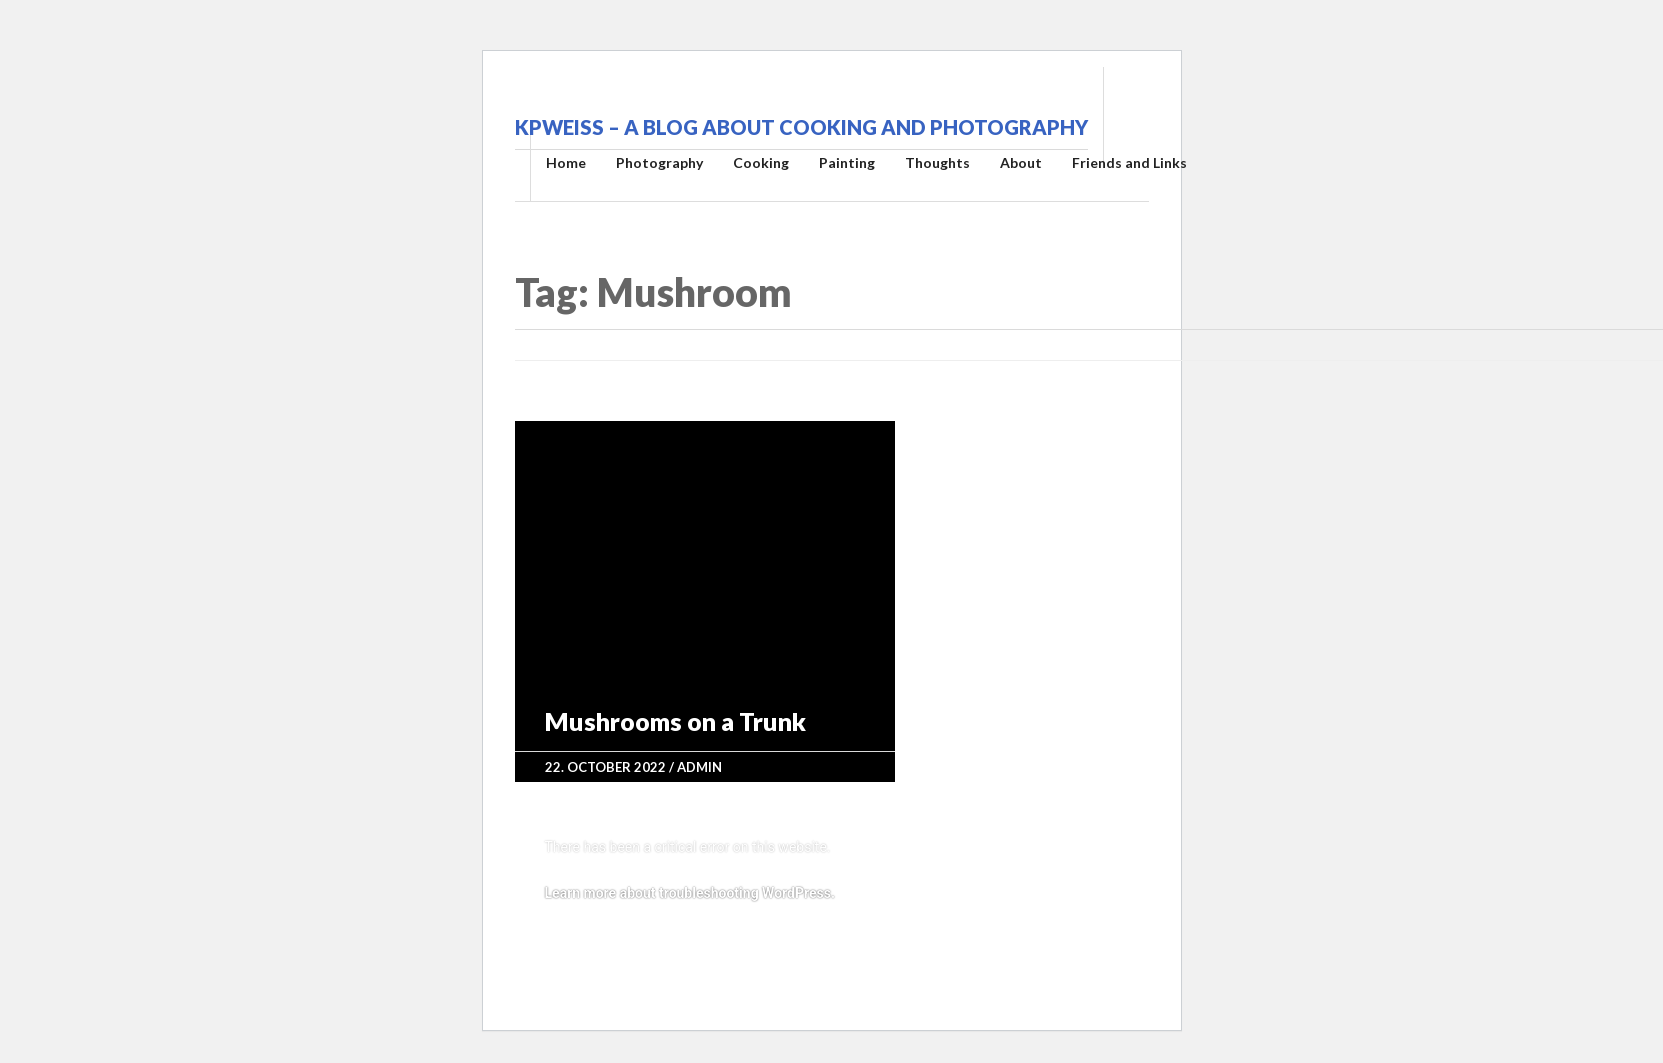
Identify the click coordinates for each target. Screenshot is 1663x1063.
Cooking (761, 162)
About (1021, 162)
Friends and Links (1129, 162)
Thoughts (937, 162)
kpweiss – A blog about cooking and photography (801, 127)
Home (566, 162)
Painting (847, 162)
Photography (659, 162)
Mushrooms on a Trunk (675, 721)
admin (699, 767)
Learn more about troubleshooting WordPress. (690, 893)
